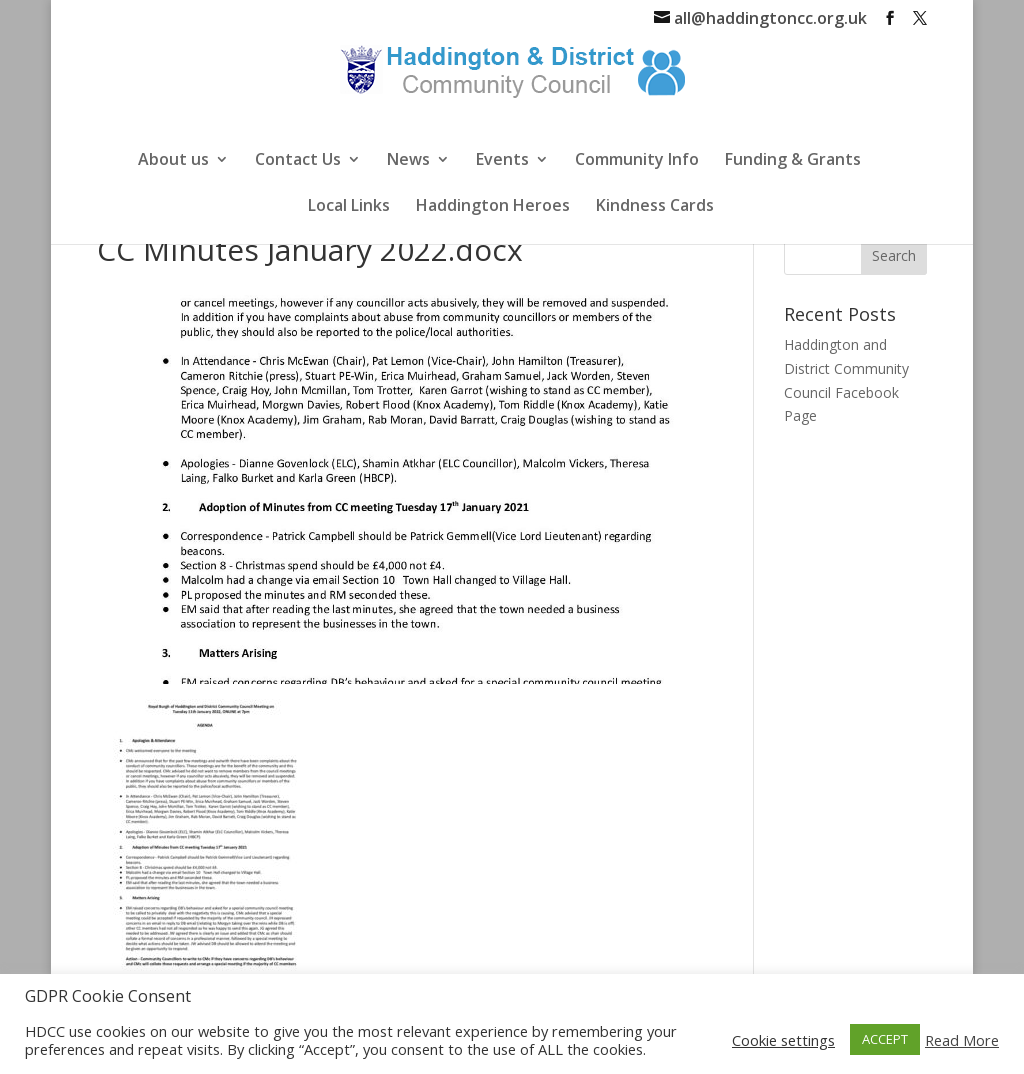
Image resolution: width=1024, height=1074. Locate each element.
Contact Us (298, 161)
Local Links (349, 207)
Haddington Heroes (493, 207)
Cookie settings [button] (783, 1040)
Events (502, 161)
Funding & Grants (793, 161)
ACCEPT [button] (885, 1039)
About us (173, 161)
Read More (962, 1040)
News (408, 161)
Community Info (637, 161)
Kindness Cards (655, 207)
